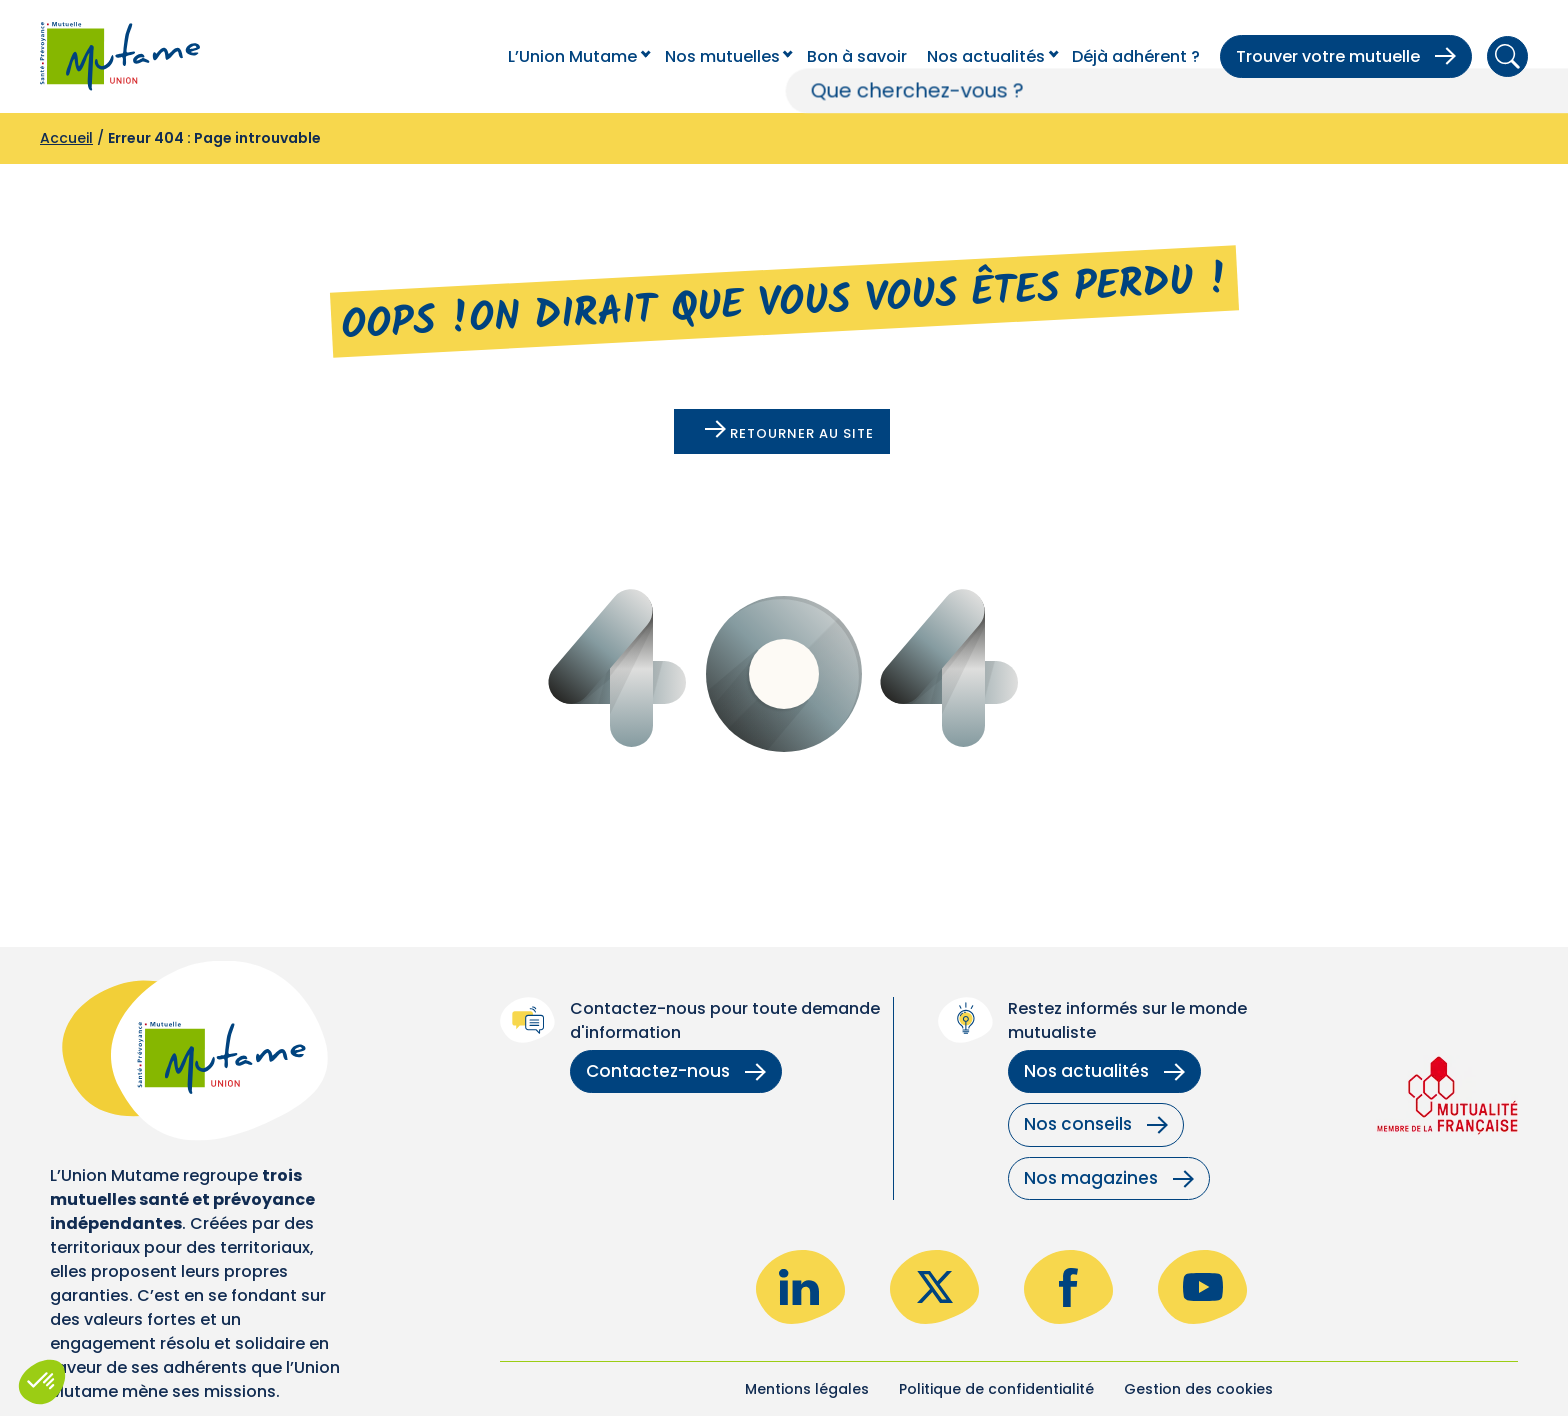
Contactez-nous (676, 1071)
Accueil (66, 138)
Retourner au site (789, 431)
